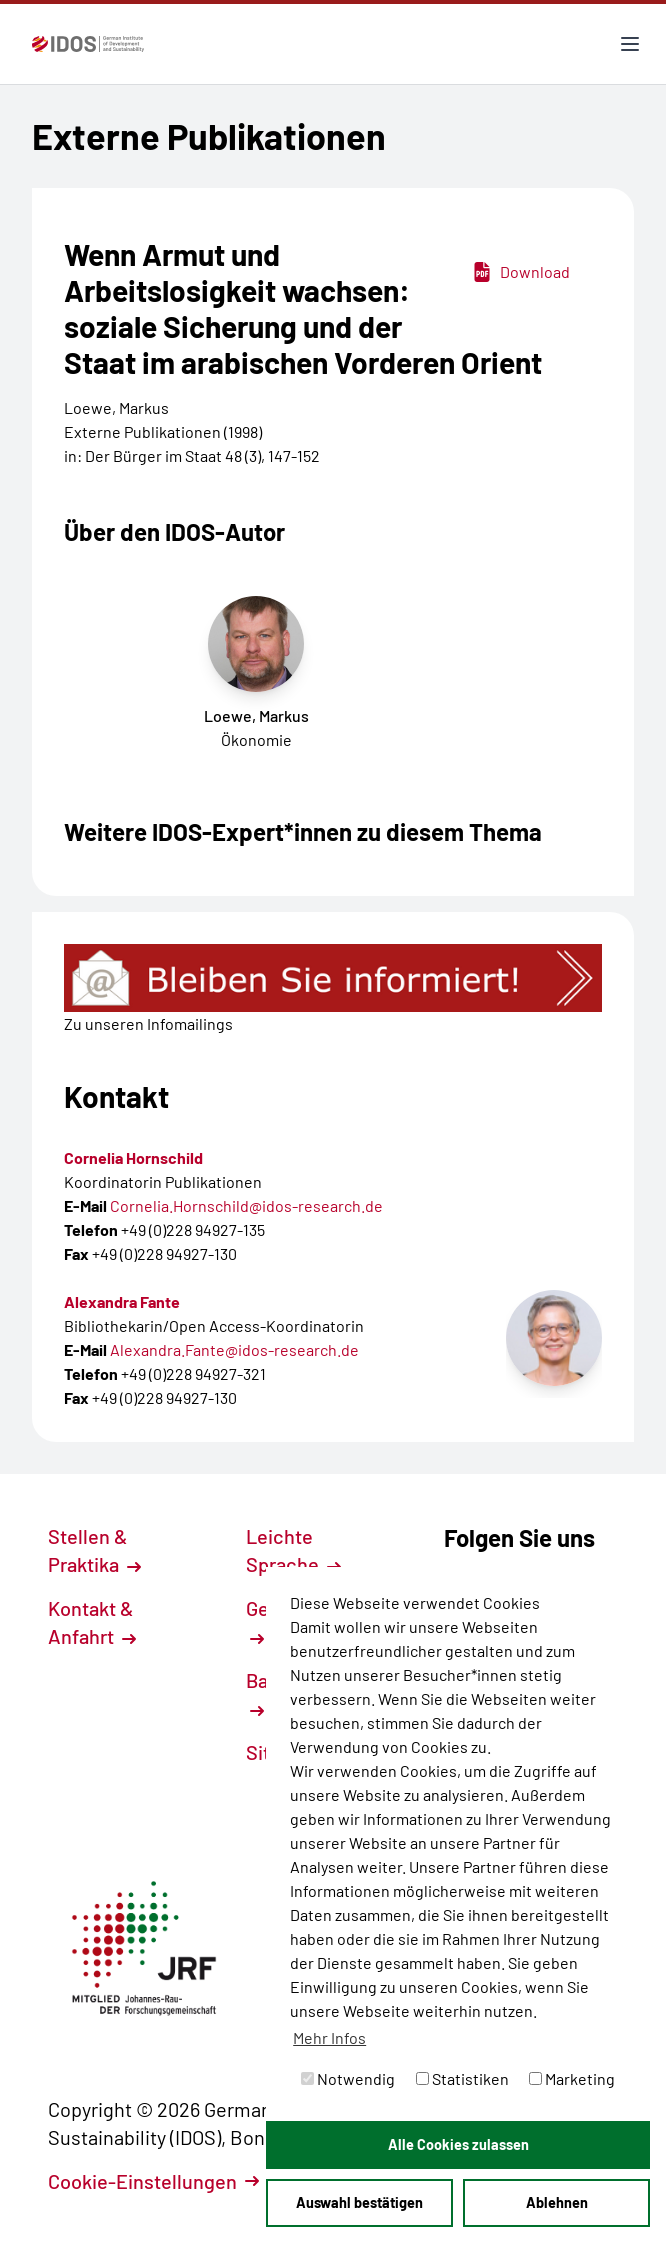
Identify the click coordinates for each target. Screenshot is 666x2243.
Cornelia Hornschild (133, 1157)
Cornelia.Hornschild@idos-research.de (246, 1205)
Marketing (572, 2078)
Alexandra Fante (122, 1301)
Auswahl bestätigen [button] (359, 2202)
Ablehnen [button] (557, 2202)
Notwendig (348, 2078)
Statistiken (462, 2078)
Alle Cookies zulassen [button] (458, 2144)
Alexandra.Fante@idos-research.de (234, 1349)
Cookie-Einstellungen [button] (153, 2181)
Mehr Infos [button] (329, 2037)
